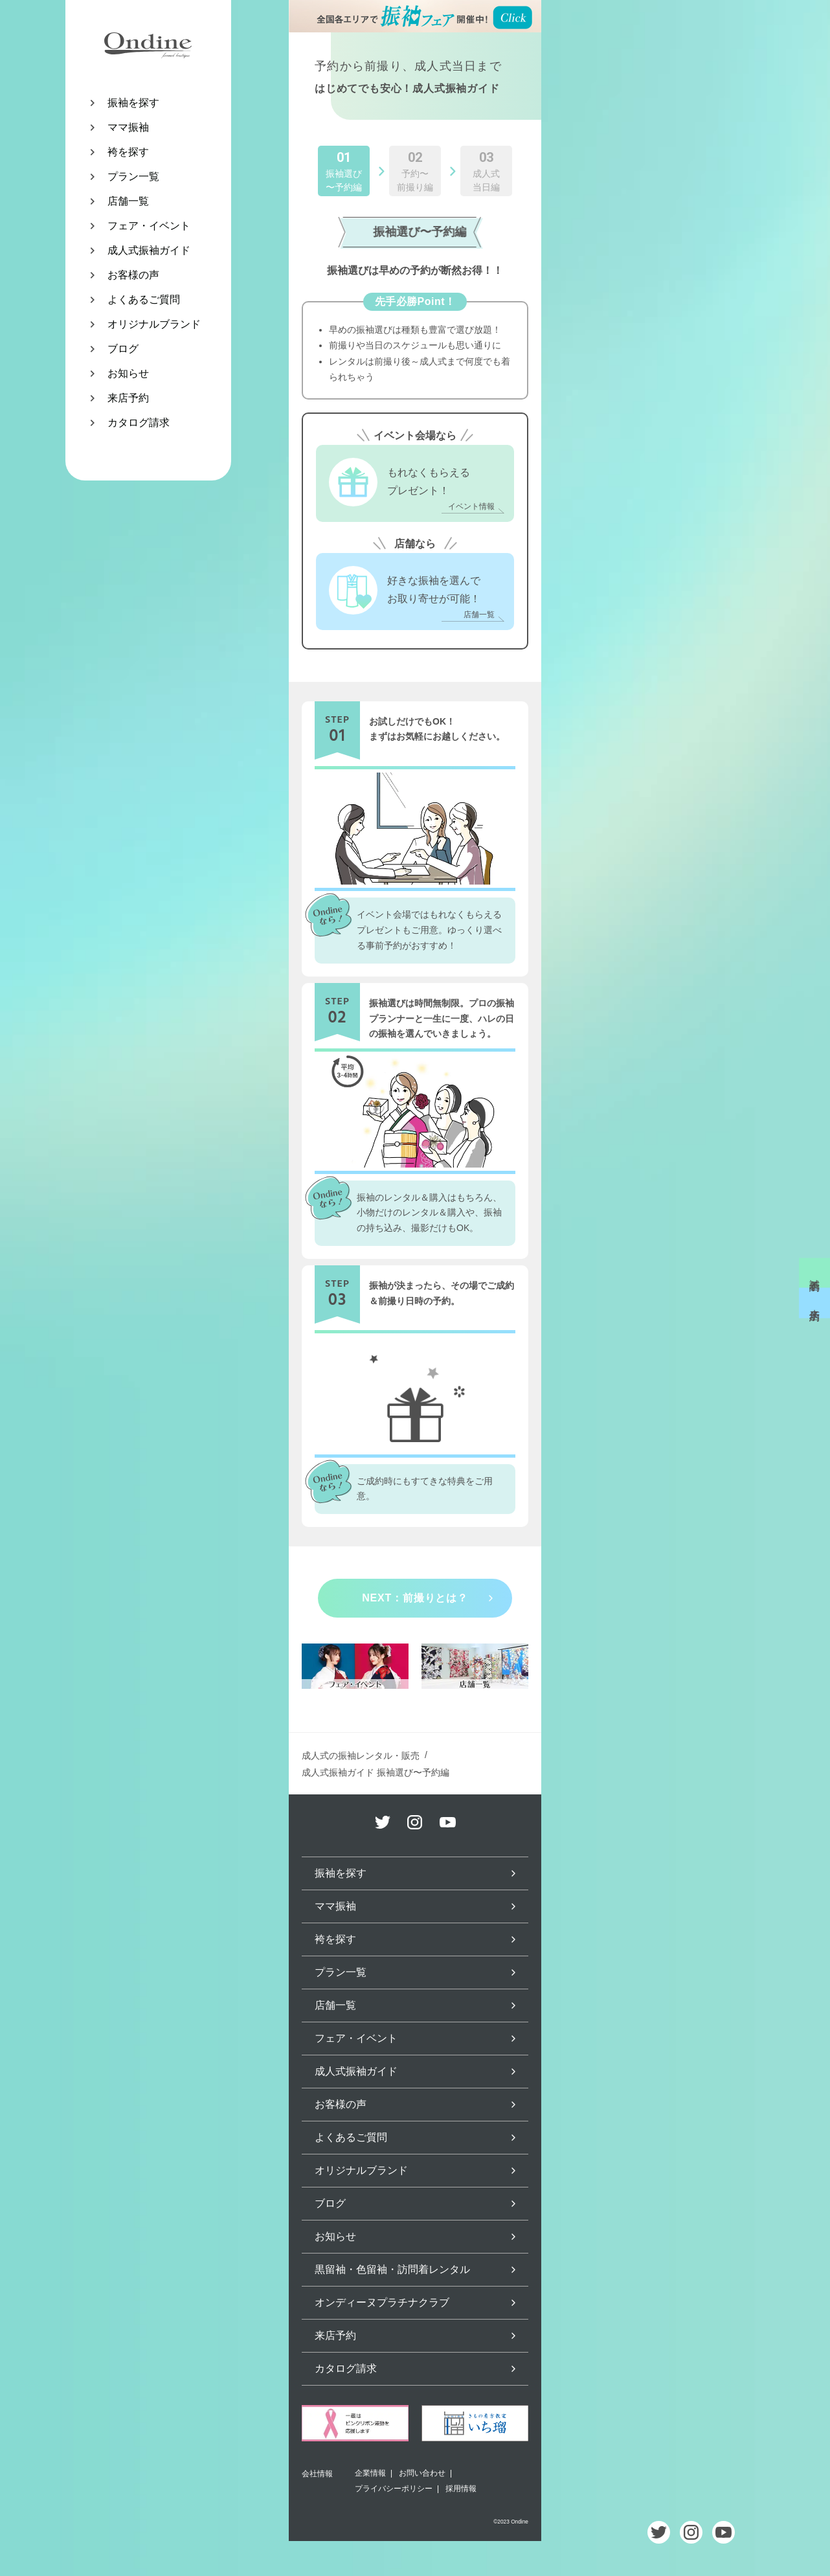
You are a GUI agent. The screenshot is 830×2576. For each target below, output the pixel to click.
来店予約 (128, 397)
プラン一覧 (133, 176)
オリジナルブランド (154, 324)
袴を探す (128, 151)
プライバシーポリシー (393, 2488)
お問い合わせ (422, 2473)
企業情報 (370, 2473)
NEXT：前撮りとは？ (414, 1597)
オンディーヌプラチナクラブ (382, 2302)
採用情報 (461, 2488)
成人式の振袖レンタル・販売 (361, 1755)
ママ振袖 (128, 127)
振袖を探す (133, 102)
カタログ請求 (138, 422)
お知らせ (128, 373)
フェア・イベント (148, 225)
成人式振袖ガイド (148, 250)
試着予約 (814, 1273)
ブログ (123, 348)
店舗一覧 (128, 201)
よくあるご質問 (143, 299)
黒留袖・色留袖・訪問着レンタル (392, 2269)
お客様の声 (133, 274)
